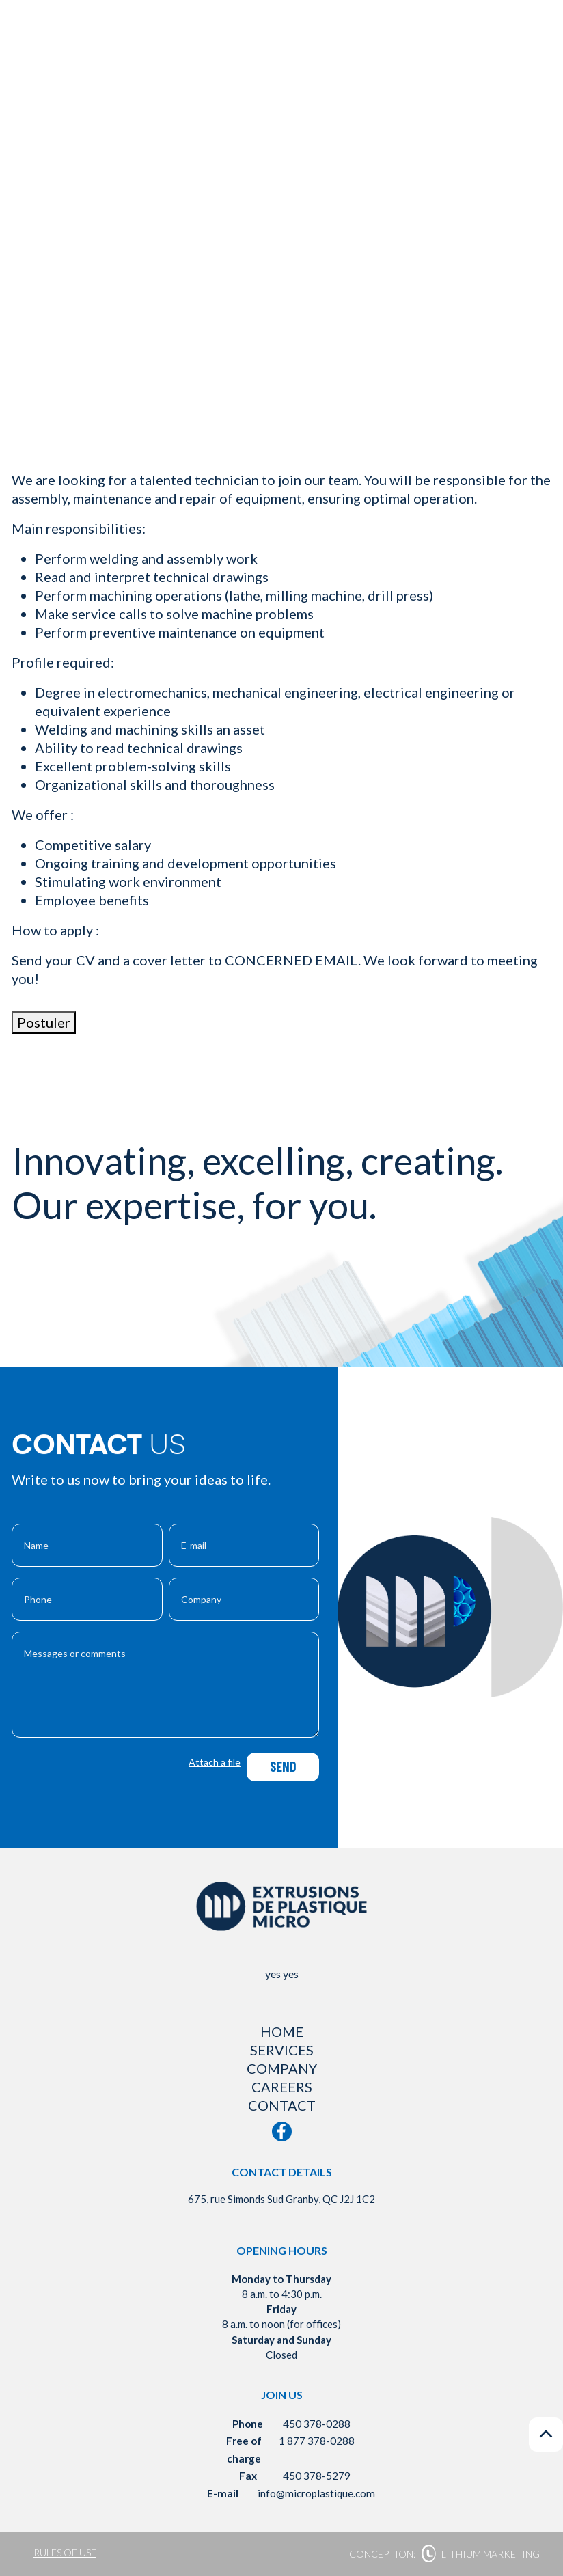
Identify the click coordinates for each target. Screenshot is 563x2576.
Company (282, 2068)
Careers (281, 2087)
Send (283, 1766)
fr (496, 61)
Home (281, 2031)
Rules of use (64, 2552)
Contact (282, 2105)
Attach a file (215, 1762)
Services (282, 2050)
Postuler (43, 1022)
